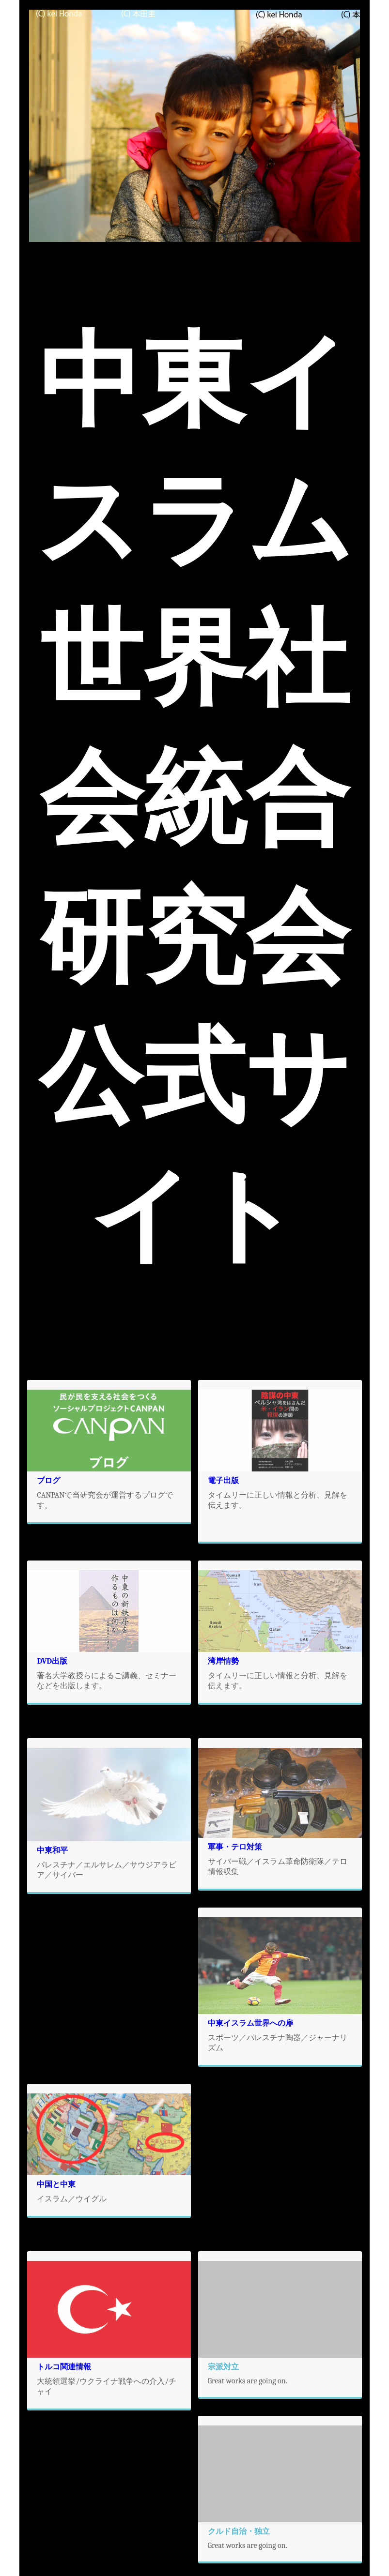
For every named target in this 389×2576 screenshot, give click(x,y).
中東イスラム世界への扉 (250, 2023)
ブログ (48, 1480)
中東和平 (52, 1850)
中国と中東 (56, 2184)
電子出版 (223, 1480)
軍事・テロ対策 (235, 1847)
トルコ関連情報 (64, 2367)
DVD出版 (52, 1661)
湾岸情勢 (223, 1661)
